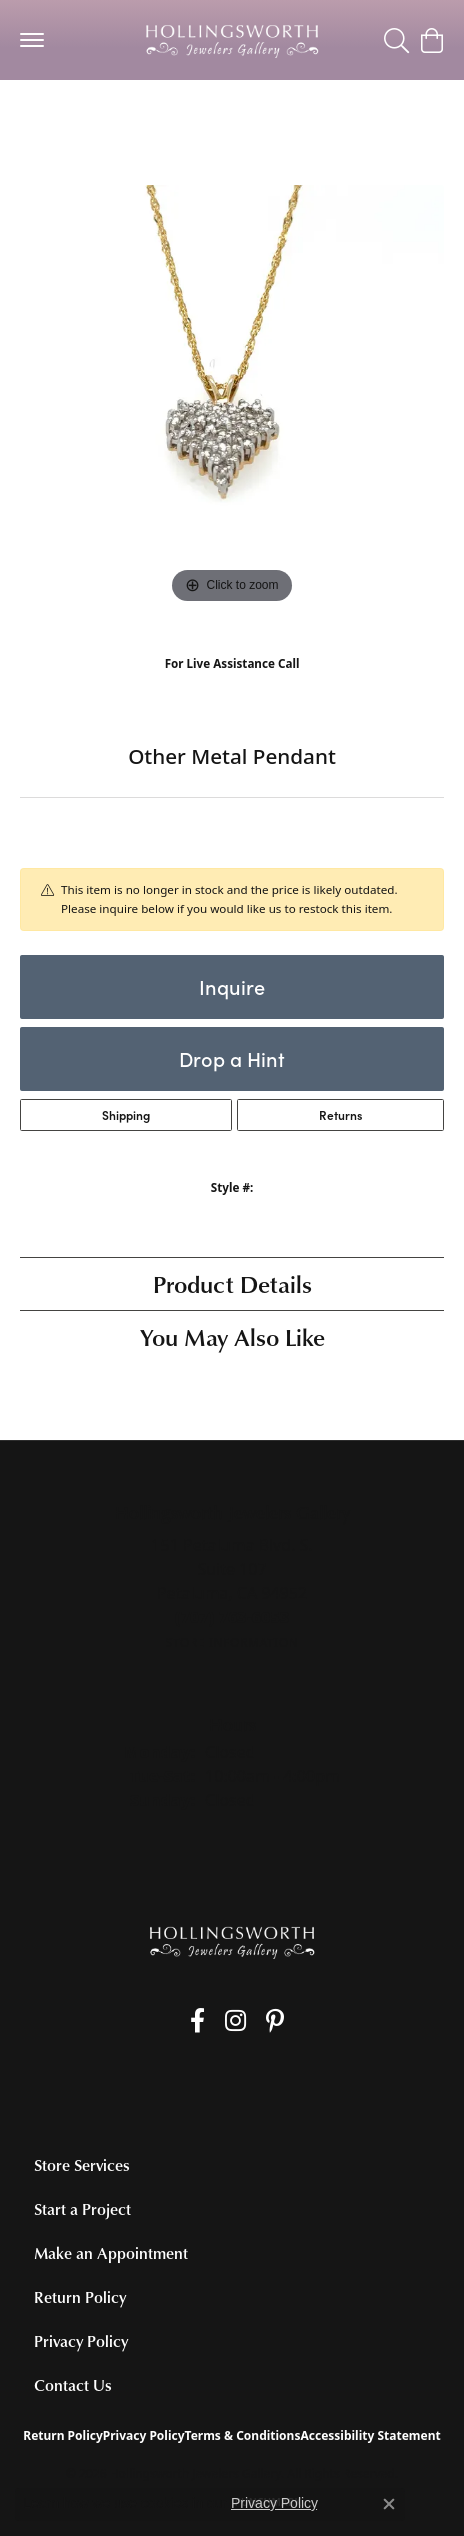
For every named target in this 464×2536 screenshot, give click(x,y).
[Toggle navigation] (32, 40)
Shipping (126, 1115)
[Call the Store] (232, 1617)
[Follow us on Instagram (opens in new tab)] (235, 2021)
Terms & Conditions (243, 2435)
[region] (232, 397)
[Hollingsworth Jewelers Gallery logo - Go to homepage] (232, 40)
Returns (340, 1115)
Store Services (82, 2165)
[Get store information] (231, 1642)
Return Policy (80, 2297)
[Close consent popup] (389, 2504)
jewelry (56, 119)
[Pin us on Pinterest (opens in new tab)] (275, 2021)
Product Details (232, 1283)
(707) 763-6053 (232, 683)
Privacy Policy (81, 2341)
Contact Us (73, 2385)
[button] (396, 40)
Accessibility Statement (370, 2435)
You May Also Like (232, 1336)
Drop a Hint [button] (232, 1058)
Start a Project (82, 2209)
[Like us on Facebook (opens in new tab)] (197, 2021)
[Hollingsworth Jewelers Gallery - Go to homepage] (232, 1941)
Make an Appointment (111, 2253)
